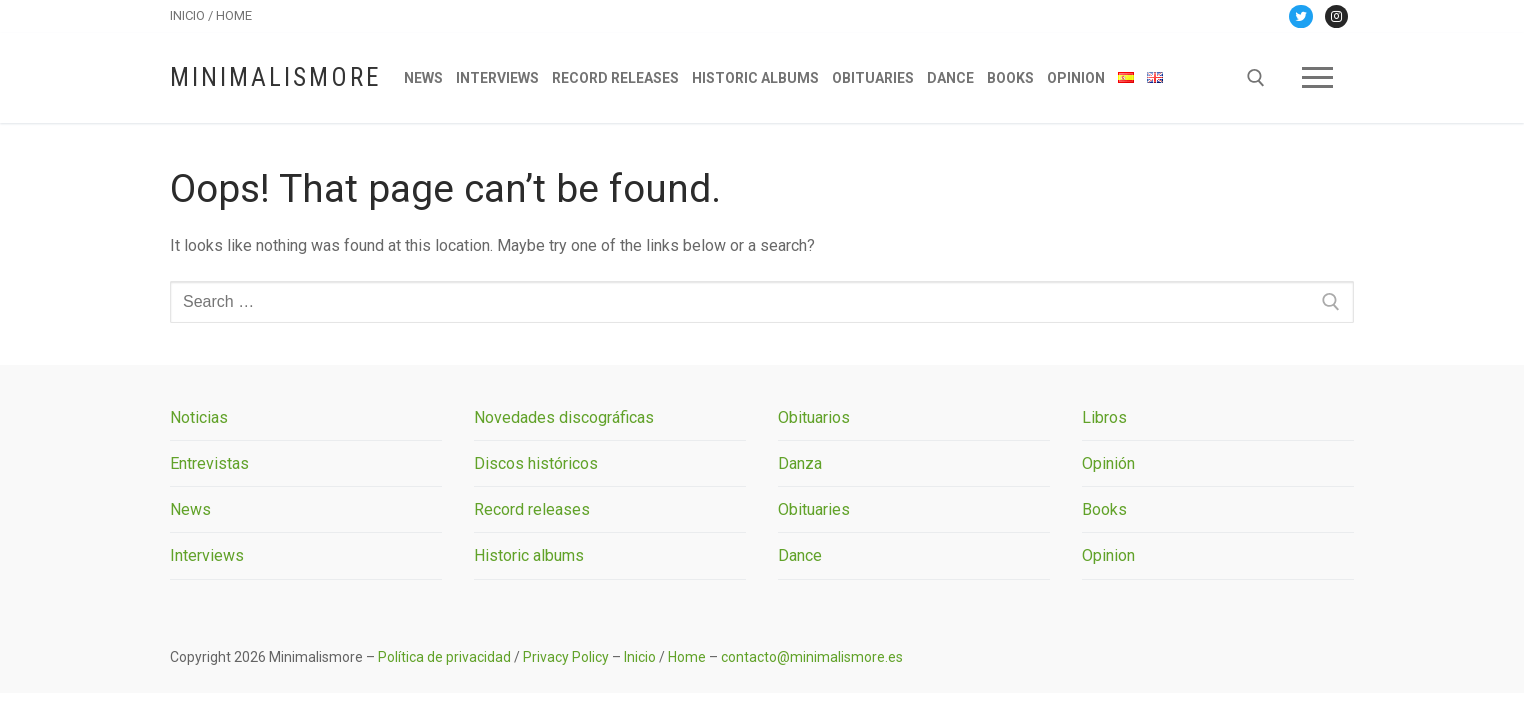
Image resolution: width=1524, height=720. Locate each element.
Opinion (1108, 555)
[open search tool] (1256, 78)
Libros (1104, 417)
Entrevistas (209, 463)
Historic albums (529, 555)
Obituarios (814, 417)
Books (1104, 509)
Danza (800, 463)
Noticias (199, 417)
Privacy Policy (566, 657)
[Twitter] (1300, 16)
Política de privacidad (444, 657)
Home (687, 657)
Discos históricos (536, 463)
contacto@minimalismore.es (812, 657)
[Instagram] (1336, 16)
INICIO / (193, 15)
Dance (800, 555)
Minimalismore (275, 77)
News (190, 509)
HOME (234, 15)
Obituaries (814, 509)
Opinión (1108, 463)
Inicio (640, 657)
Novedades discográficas (564, 417)
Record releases (532, 509)
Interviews (207, 555)
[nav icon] (1317, 78)
